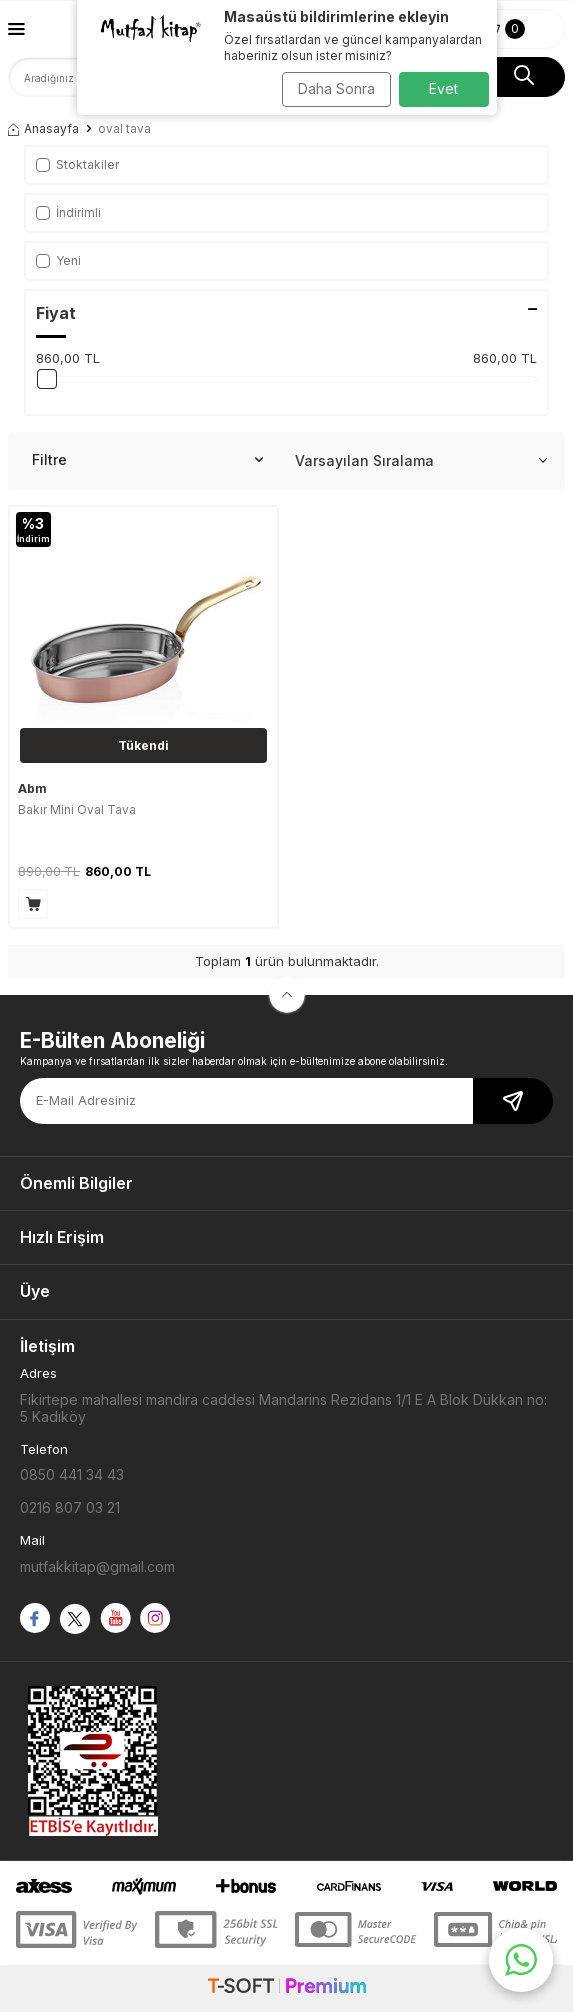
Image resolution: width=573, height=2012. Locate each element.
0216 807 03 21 (70, 1507)
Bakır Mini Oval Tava (77, 809)
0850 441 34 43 (72, 1474)
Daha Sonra (336, 88)
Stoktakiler (77, 164)
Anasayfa (43, 128)
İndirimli (68, 212)
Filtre (147, 460)
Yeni (58, 260)
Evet (443, 88)
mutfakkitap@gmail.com (97, 1566)
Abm (32, 788)
